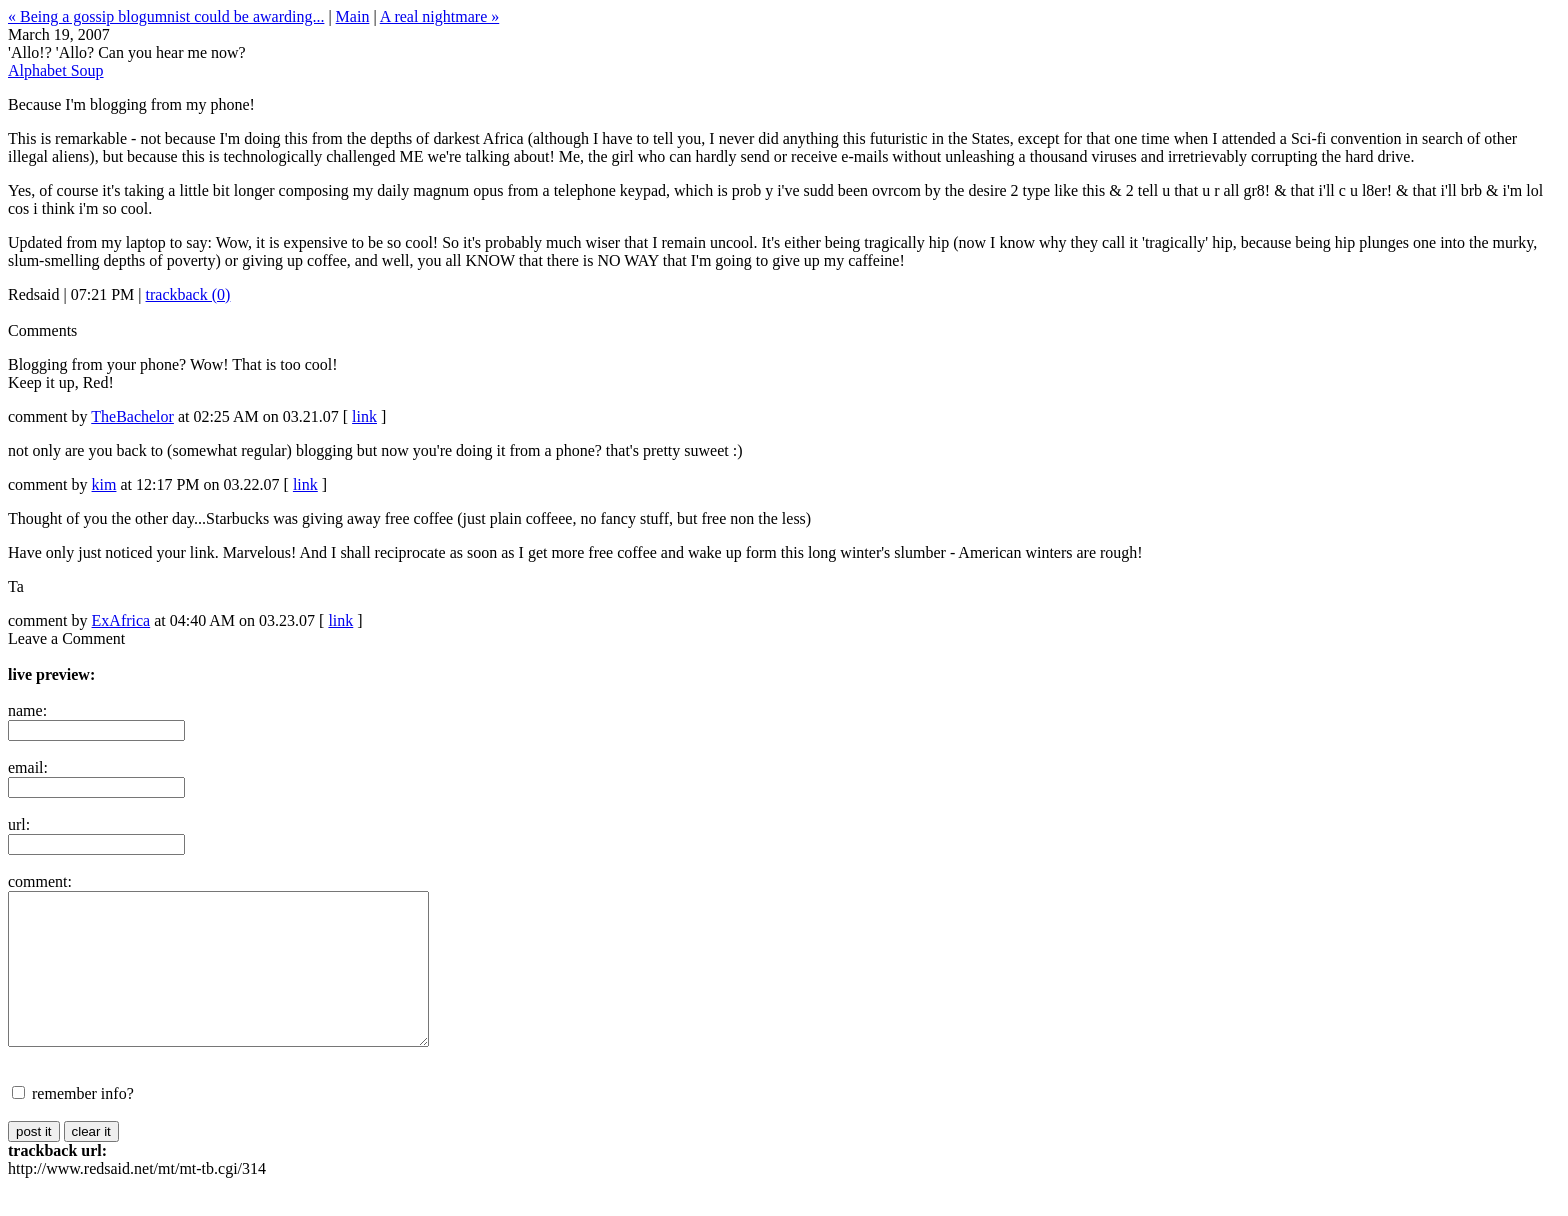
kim (104, 484)
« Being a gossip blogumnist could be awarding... (166, 16)
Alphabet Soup (56, 70)
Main (353, 16)
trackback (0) (188, 294)
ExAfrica (121, 620)
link (364, 416)
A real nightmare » (440, 16)
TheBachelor (132, 416)
